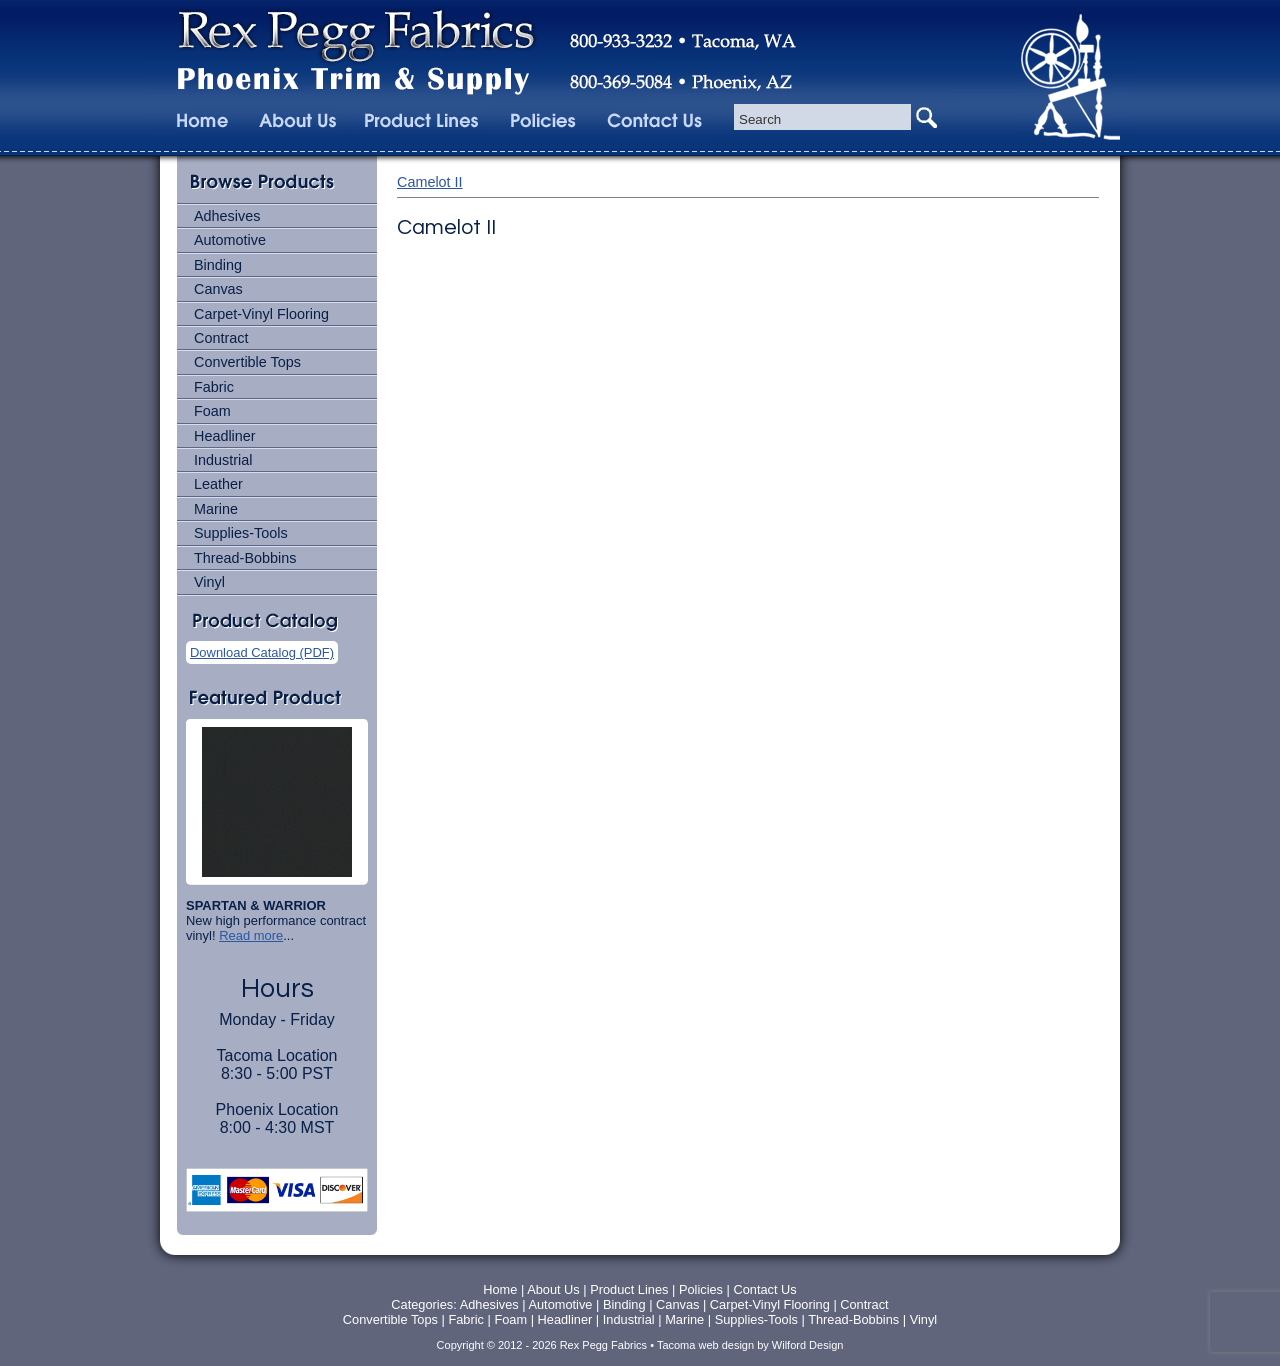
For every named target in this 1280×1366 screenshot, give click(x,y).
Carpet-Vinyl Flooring (261, 314)
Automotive (230, 240)
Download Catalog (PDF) (262, 652)
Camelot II (430, 182)
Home (500, 1289)
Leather (218, 484)
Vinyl (209, 582)
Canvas (218, 289)
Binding (218, 265)
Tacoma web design (705, 1345)
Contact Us (764, 1289)
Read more (251, 935)
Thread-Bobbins (245, 558)
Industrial (223, 460)
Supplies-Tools (241, 533)
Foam (212, 411)
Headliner (225, 436)
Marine (216, 509)
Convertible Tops (247, 362)
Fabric (214, 387)
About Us (553, 1289)
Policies (703, 1289)
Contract (221, 338)
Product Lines (629, 1289)
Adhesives (227, 216)
